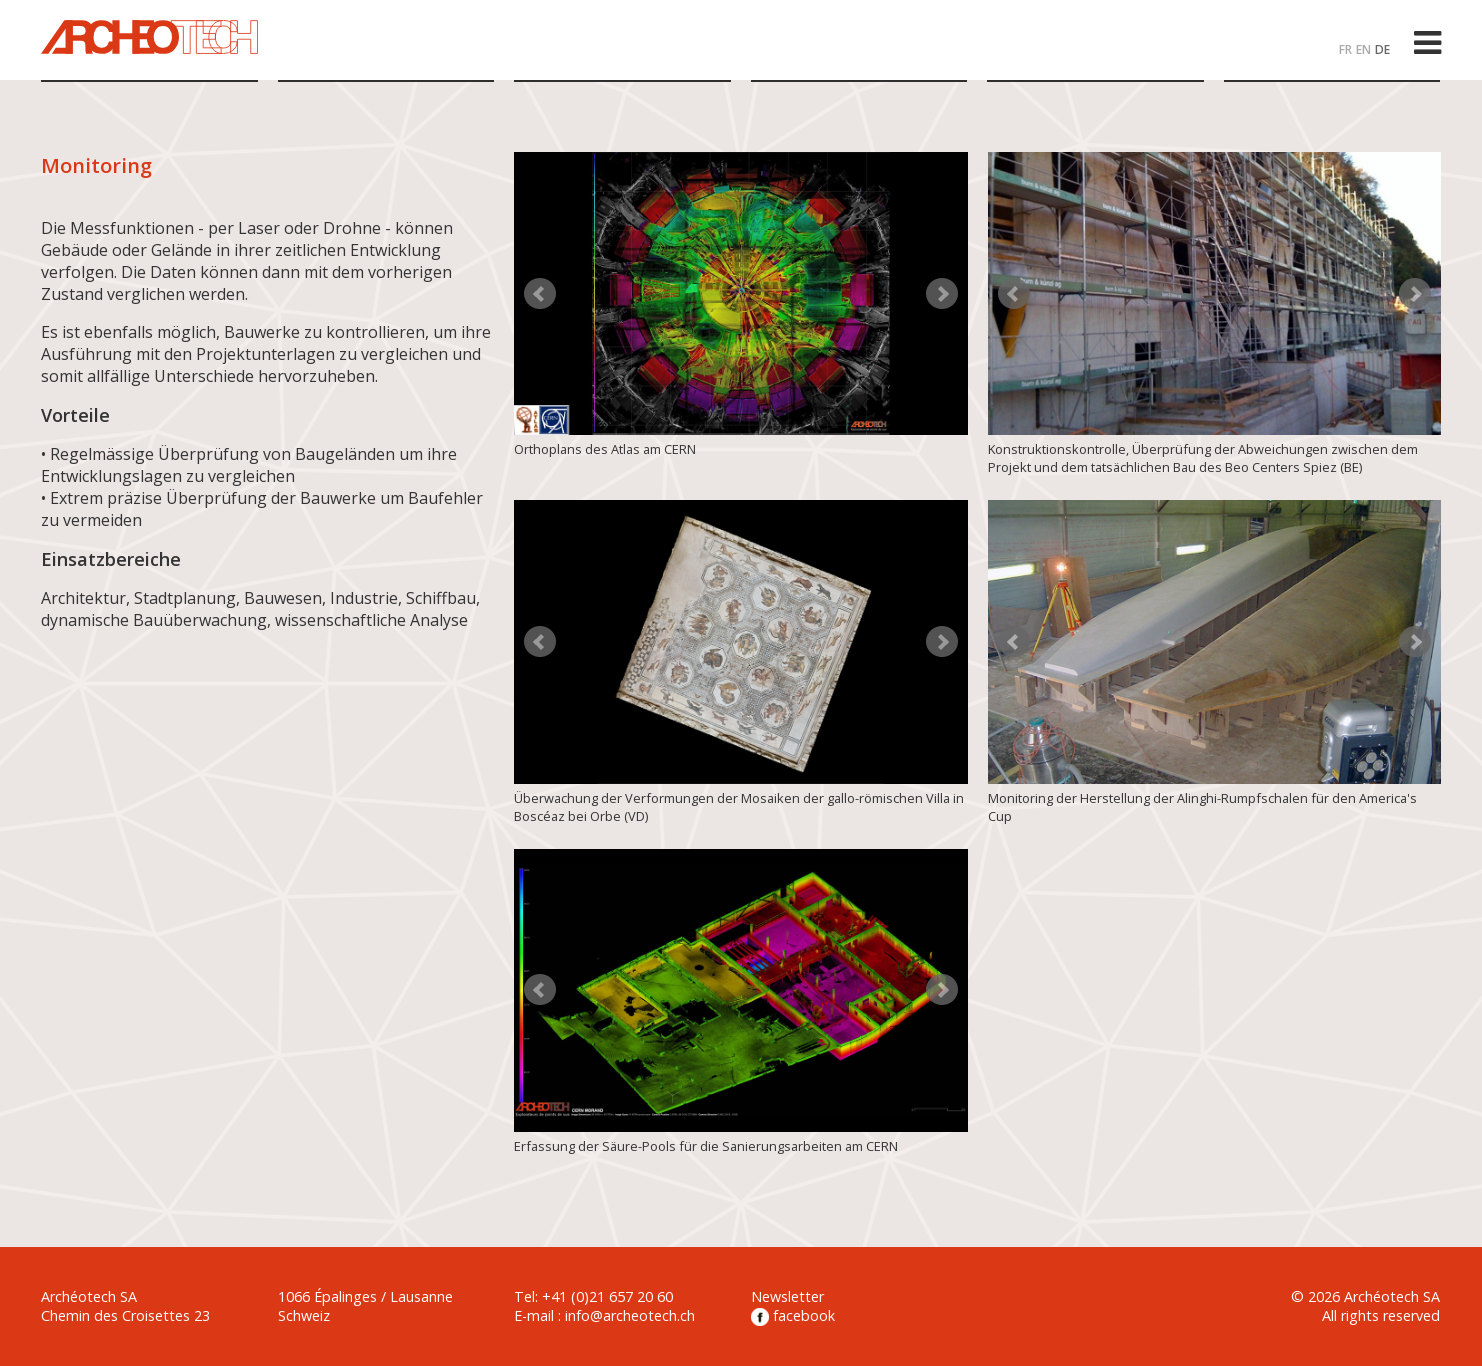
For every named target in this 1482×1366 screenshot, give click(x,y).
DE (1382, 49)
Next (942, 294)
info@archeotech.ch (630, 1315)
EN (1363, 49)
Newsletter (787, 1296)
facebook (793, 1315)
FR (1345, 49)
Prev (540, 294)
